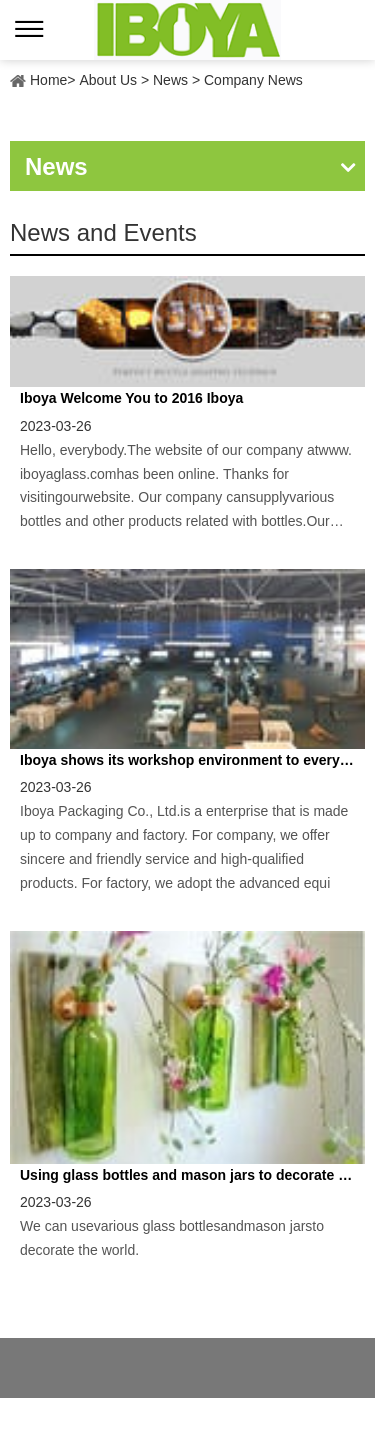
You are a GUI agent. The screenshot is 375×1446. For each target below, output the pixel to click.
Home (48, 80)
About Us (108, 80)
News (170, 80)
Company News (253, 80)
